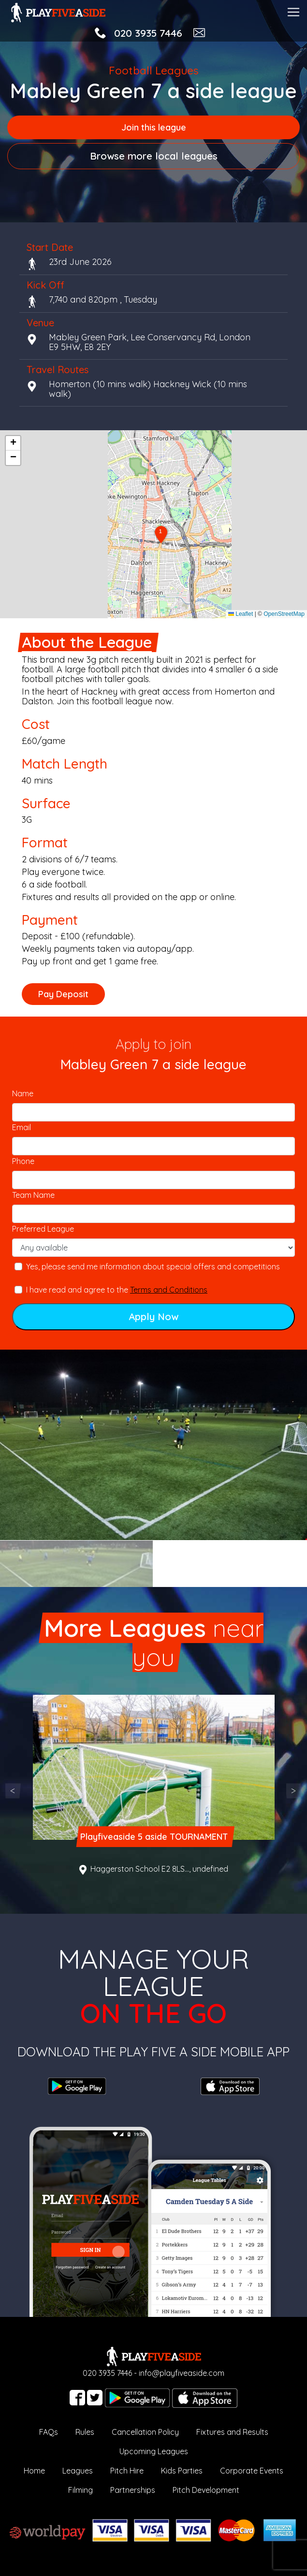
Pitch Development (206, 2490)
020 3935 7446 (148, 33)
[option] (153, 1445)
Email (21, 1127)
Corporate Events (251, 2470)
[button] (161, 535)
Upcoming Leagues (153, 2451)
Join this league (153, 127)
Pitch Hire (127, 2470)
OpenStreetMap (284, 614)
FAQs (48, 2432)
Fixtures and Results (232, 2432)
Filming (80, 2490)
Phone (23, 1161)
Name (22, 1093)
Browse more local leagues (154, 156)
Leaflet (240, 614)
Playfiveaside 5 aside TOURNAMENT (153, 1836)
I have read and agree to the (116, 1290)
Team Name (33, 1195)
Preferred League (43, 1229)
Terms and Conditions (168, 1290)
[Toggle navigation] (293, 11)
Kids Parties (182, 2470)
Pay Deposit (63, 994)
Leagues (77, 2470)
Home (34, 2470)
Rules (84, 2432)
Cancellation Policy (145, 2432)
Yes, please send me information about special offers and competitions (153, 1266)
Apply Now (153, 1316)
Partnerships (132, 2490)
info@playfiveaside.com (181, 2373)
